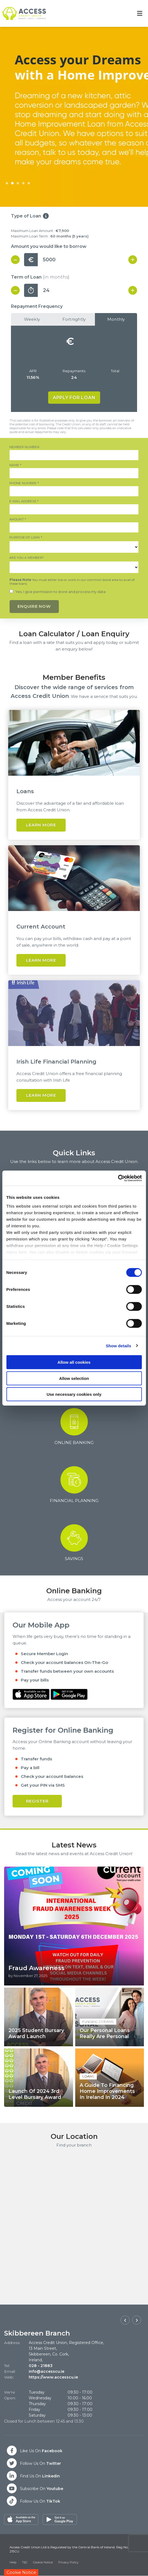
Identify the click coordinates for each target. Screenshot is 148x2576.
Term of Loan (40, 277)
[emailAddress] (74, 510)
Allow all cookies (74, 1362)
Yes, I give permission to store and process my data (60, 592)
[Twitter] (33, 2463)
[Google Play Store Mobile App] (69, 1693)
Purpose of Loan (9, 535)
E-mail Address (9, 499)
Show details (118, 1345)
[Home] (22, 13)
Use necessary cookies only (74, 1394)
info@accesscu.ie (47, 2371)
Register (37, 1801)
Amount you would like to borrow (48, 246)
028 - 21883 (41, 2365)
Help (13, 2562)
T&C (25, 2562)
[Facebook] (34, 2450)
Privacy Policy (68, 2562)
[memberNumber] (74, 455)
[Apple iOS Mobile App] (32, 1693)
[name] (74, 473)
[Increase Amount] (132, 259)
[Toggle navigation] (139, 13)
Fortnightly (74, 319)
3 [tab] (18, 183)
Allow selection (74, 1378)
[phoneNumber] (74, 491)
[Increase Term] (132, 290)
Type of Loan (26, 216)
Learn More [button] (41, 824)
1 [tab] (7, 183)
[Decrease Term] (15, 290)
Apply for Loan (74, 397)
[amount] (74, 528)
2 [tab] (12, 183)
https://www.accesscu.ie (53, 2377)
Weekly (32, 319)
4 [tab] (23, 183)
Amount (9, 517)
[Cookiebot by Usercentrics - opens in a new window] (118, 1178)
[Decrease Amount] (15, 259)
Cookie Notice (43, 2562)
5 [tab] (28, 183)
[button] (125, 2320)
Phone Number (9, 481)
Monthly (116, 319)
